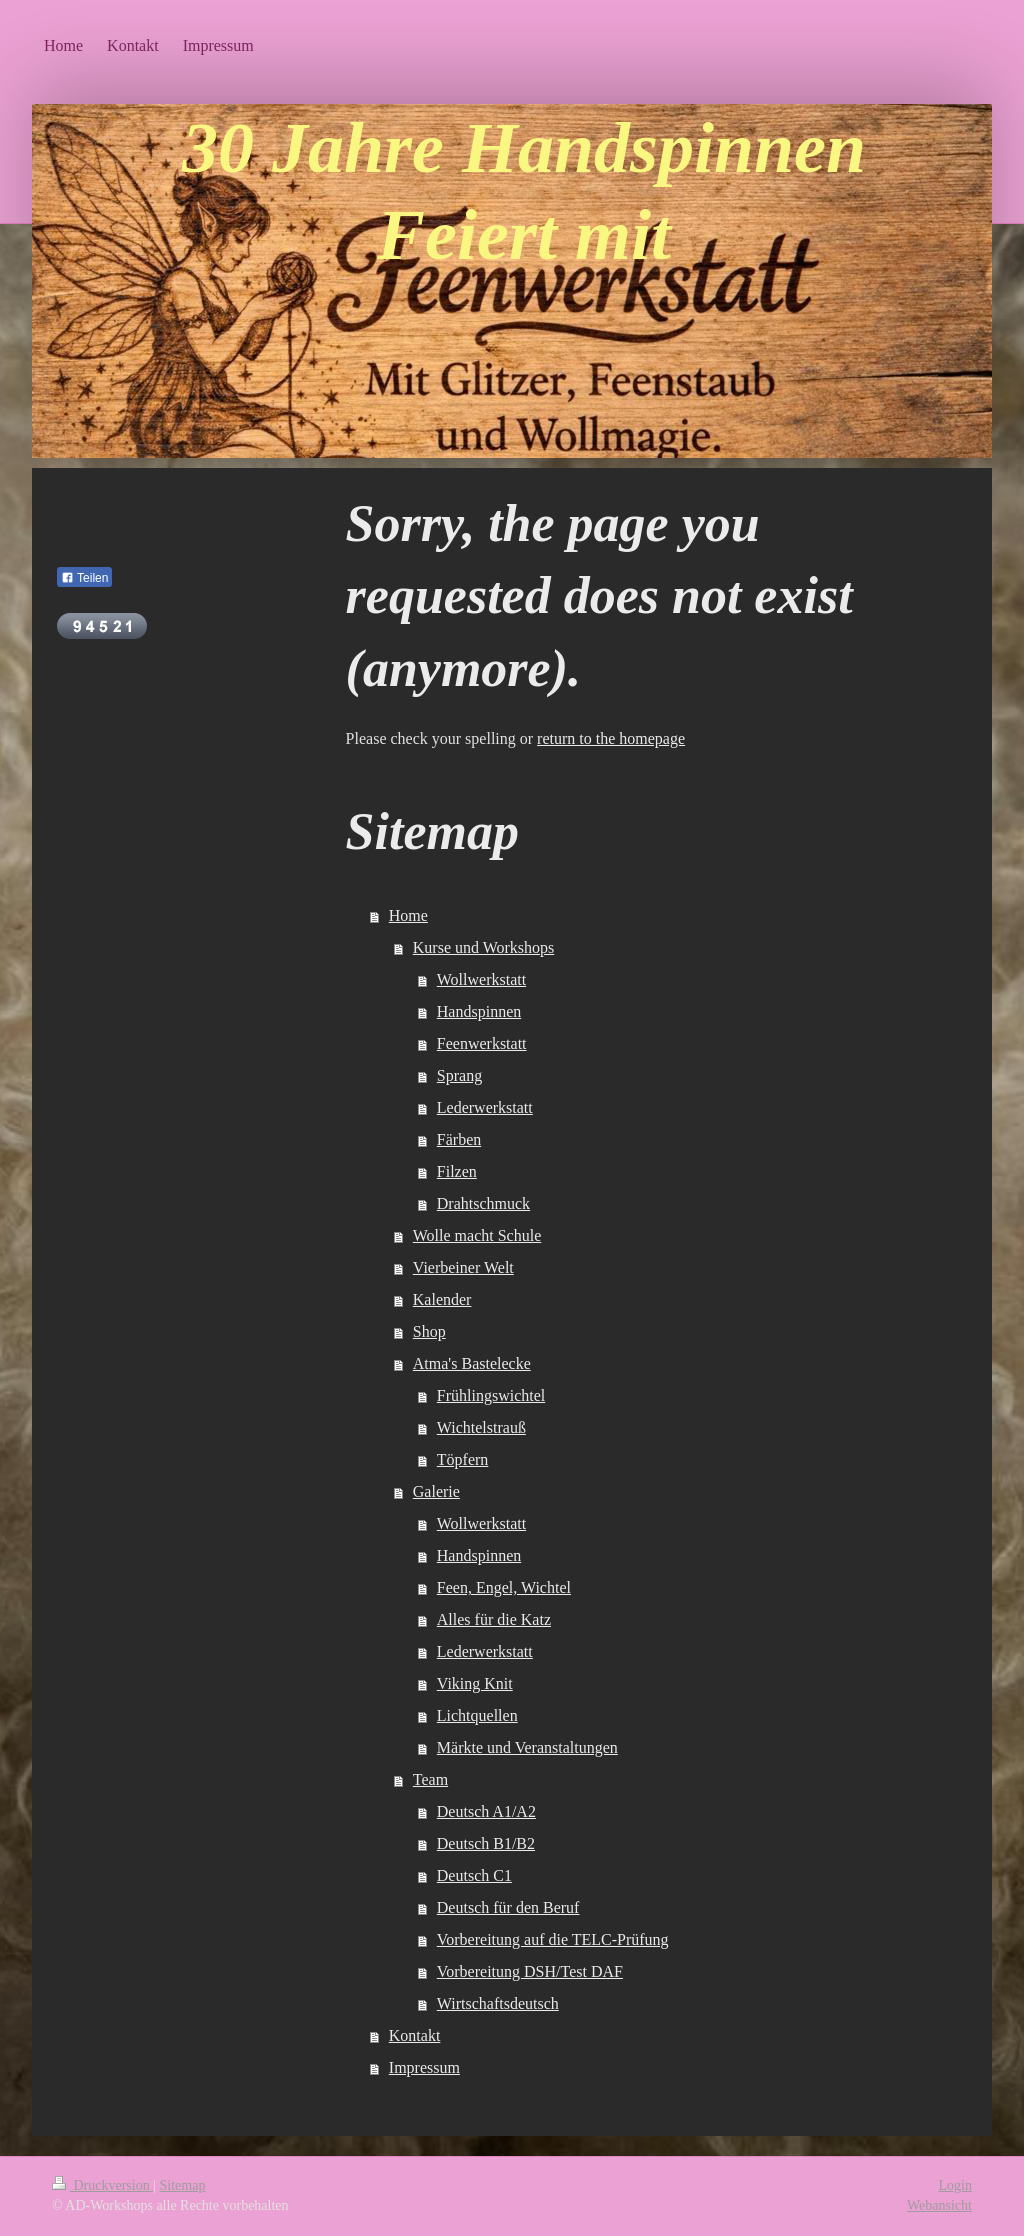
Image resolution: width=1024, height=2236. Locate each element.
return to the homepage (611, 738)
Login (955, 2185)
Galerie (436, 1491)
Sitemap (183, 2185)
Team (430, 1779)
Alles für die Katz (494, 1619)
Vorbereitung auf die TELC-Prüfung (553, 1939)
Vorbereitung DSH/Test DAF (530, 1971)
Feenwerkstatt (482, 1043)
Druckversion (102, 2185)
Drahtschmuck (483, 1203)
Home (408, 915)
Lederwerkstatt (485, 1107)
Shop (429, 1331)
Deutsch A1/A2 (486, 1811)
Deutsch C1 (474, 1875)
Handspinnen (479, 1011)
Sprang (459, 1075)
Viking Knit (475, 1683)
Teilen (84, 578)
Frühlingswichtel (491, 1395)
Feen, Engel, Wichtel (504, 1587)
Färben (459, 1139)
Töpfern (463, 1459)
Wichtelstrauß (481, 1427)
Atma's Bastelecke (472, 1363)
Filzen (457, 1171)
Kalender (442, 1299)
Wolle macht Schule (477, 1235)
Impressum (424, 2067)
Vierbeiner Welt (463, 1267)
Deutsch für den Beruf (508, 1907)
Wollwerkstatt (481, 979)
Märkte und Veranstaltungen (527, 1747)
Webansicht (939, 2205)
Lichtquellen (477, 1715)
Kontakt (415, 2035)
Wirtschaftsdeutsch (498, 2003)
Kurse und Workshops (484, 947)
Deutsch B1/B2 (486, 1843)
